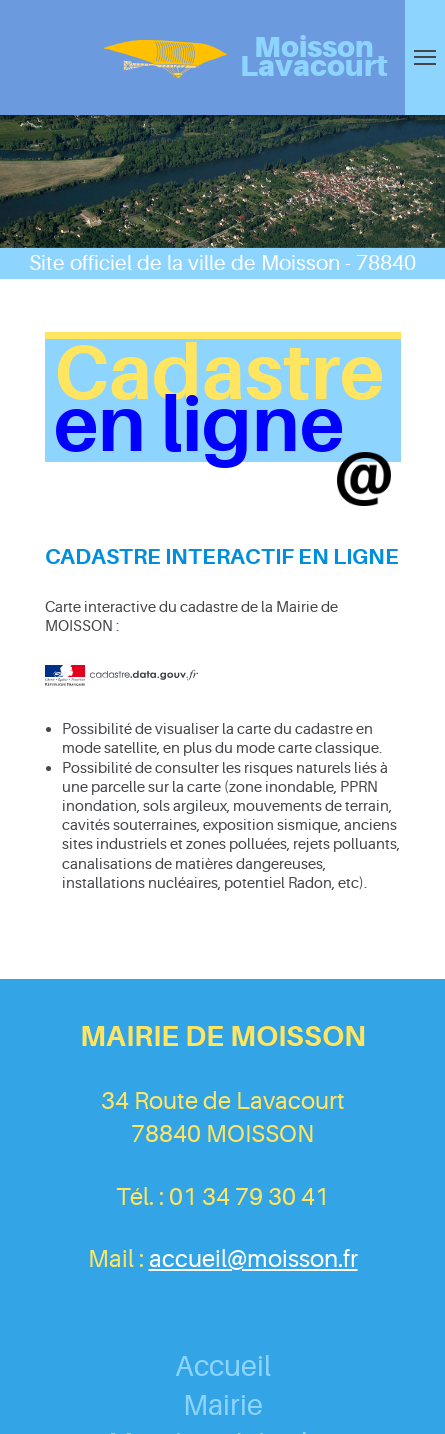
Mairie (223, 1405)
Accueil (223, 1366)
